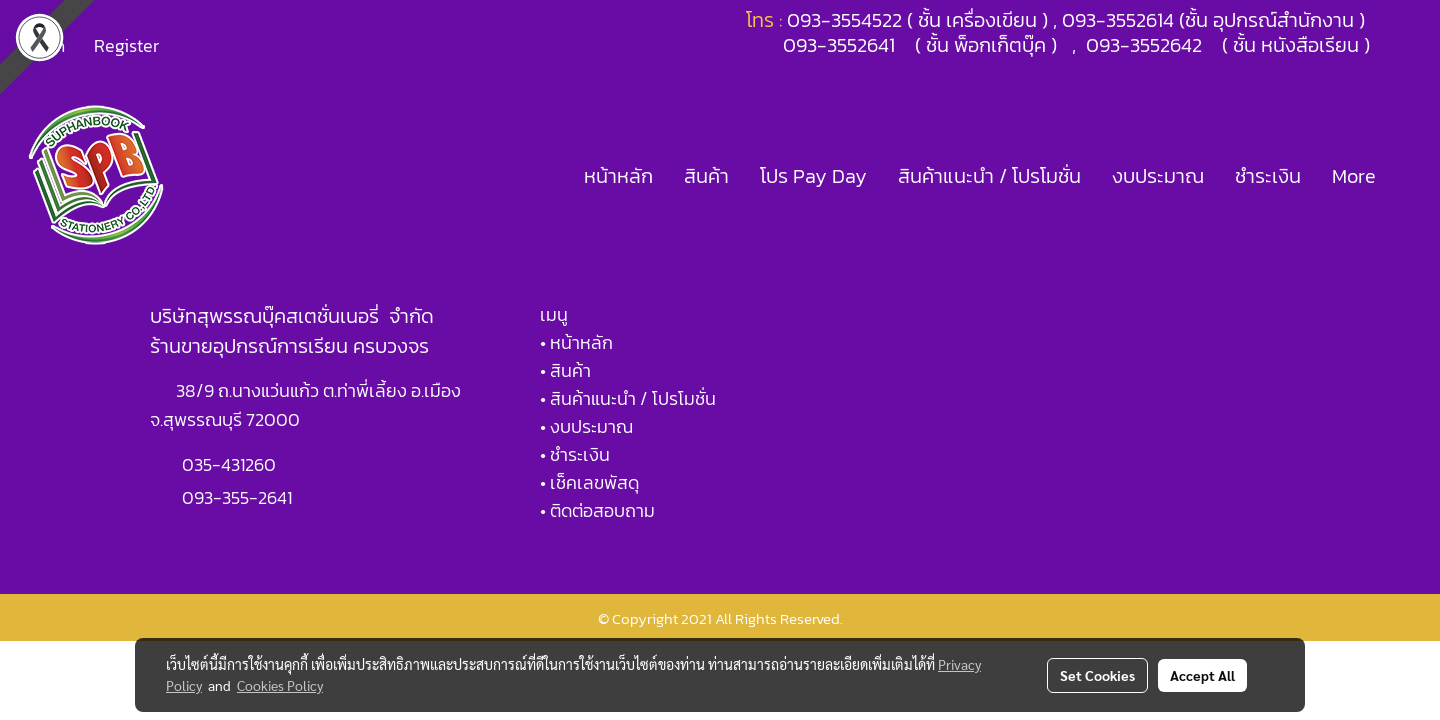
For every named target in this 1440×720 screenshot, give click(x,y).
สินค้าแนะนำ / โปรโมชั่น (989, 176)
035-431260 (231, 464)
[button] (1409, 176)
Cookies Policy (280, 685)
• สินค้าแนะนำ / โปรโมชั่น (628, 398)
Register (126, 45)
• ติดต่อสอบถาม (597, 510)
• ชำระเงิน (575, 454)
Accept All (1202, 675)
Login (44, 45)
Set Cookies (1097, 675)
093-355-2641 (237, 497)
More (1354, 176)
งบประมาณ (1158, 176)
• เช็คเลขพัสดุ (589, 482)
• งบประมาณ (586, 426)
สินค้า (706, 176)
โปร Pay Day (813, 176)
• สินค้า (565, 370)
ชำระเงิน (1268, 176)
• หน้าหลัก (576, 342)
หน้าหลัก (618, 176)
